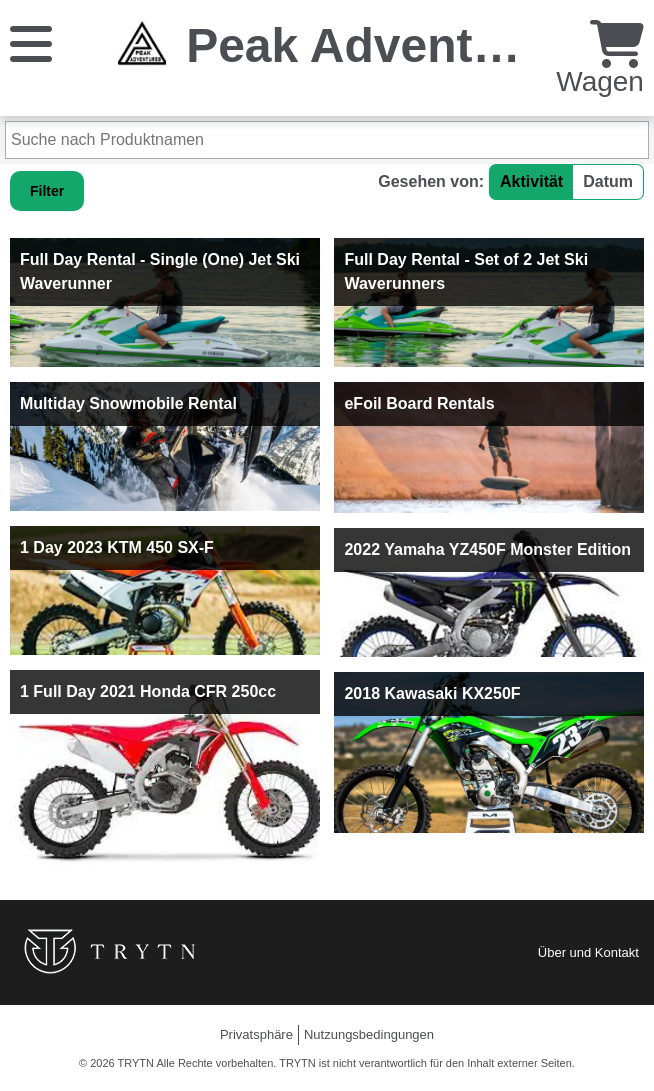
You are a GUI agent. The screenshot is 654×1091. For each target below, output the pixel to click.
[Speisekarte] (31, 42)
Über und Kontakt (588, 952)
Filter (47, 191)
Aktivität (531, 181)
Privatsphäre (256, 1034)
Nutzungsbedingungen (369, 1034)
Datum (608, 181)
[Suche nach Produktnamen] (327, 140)
